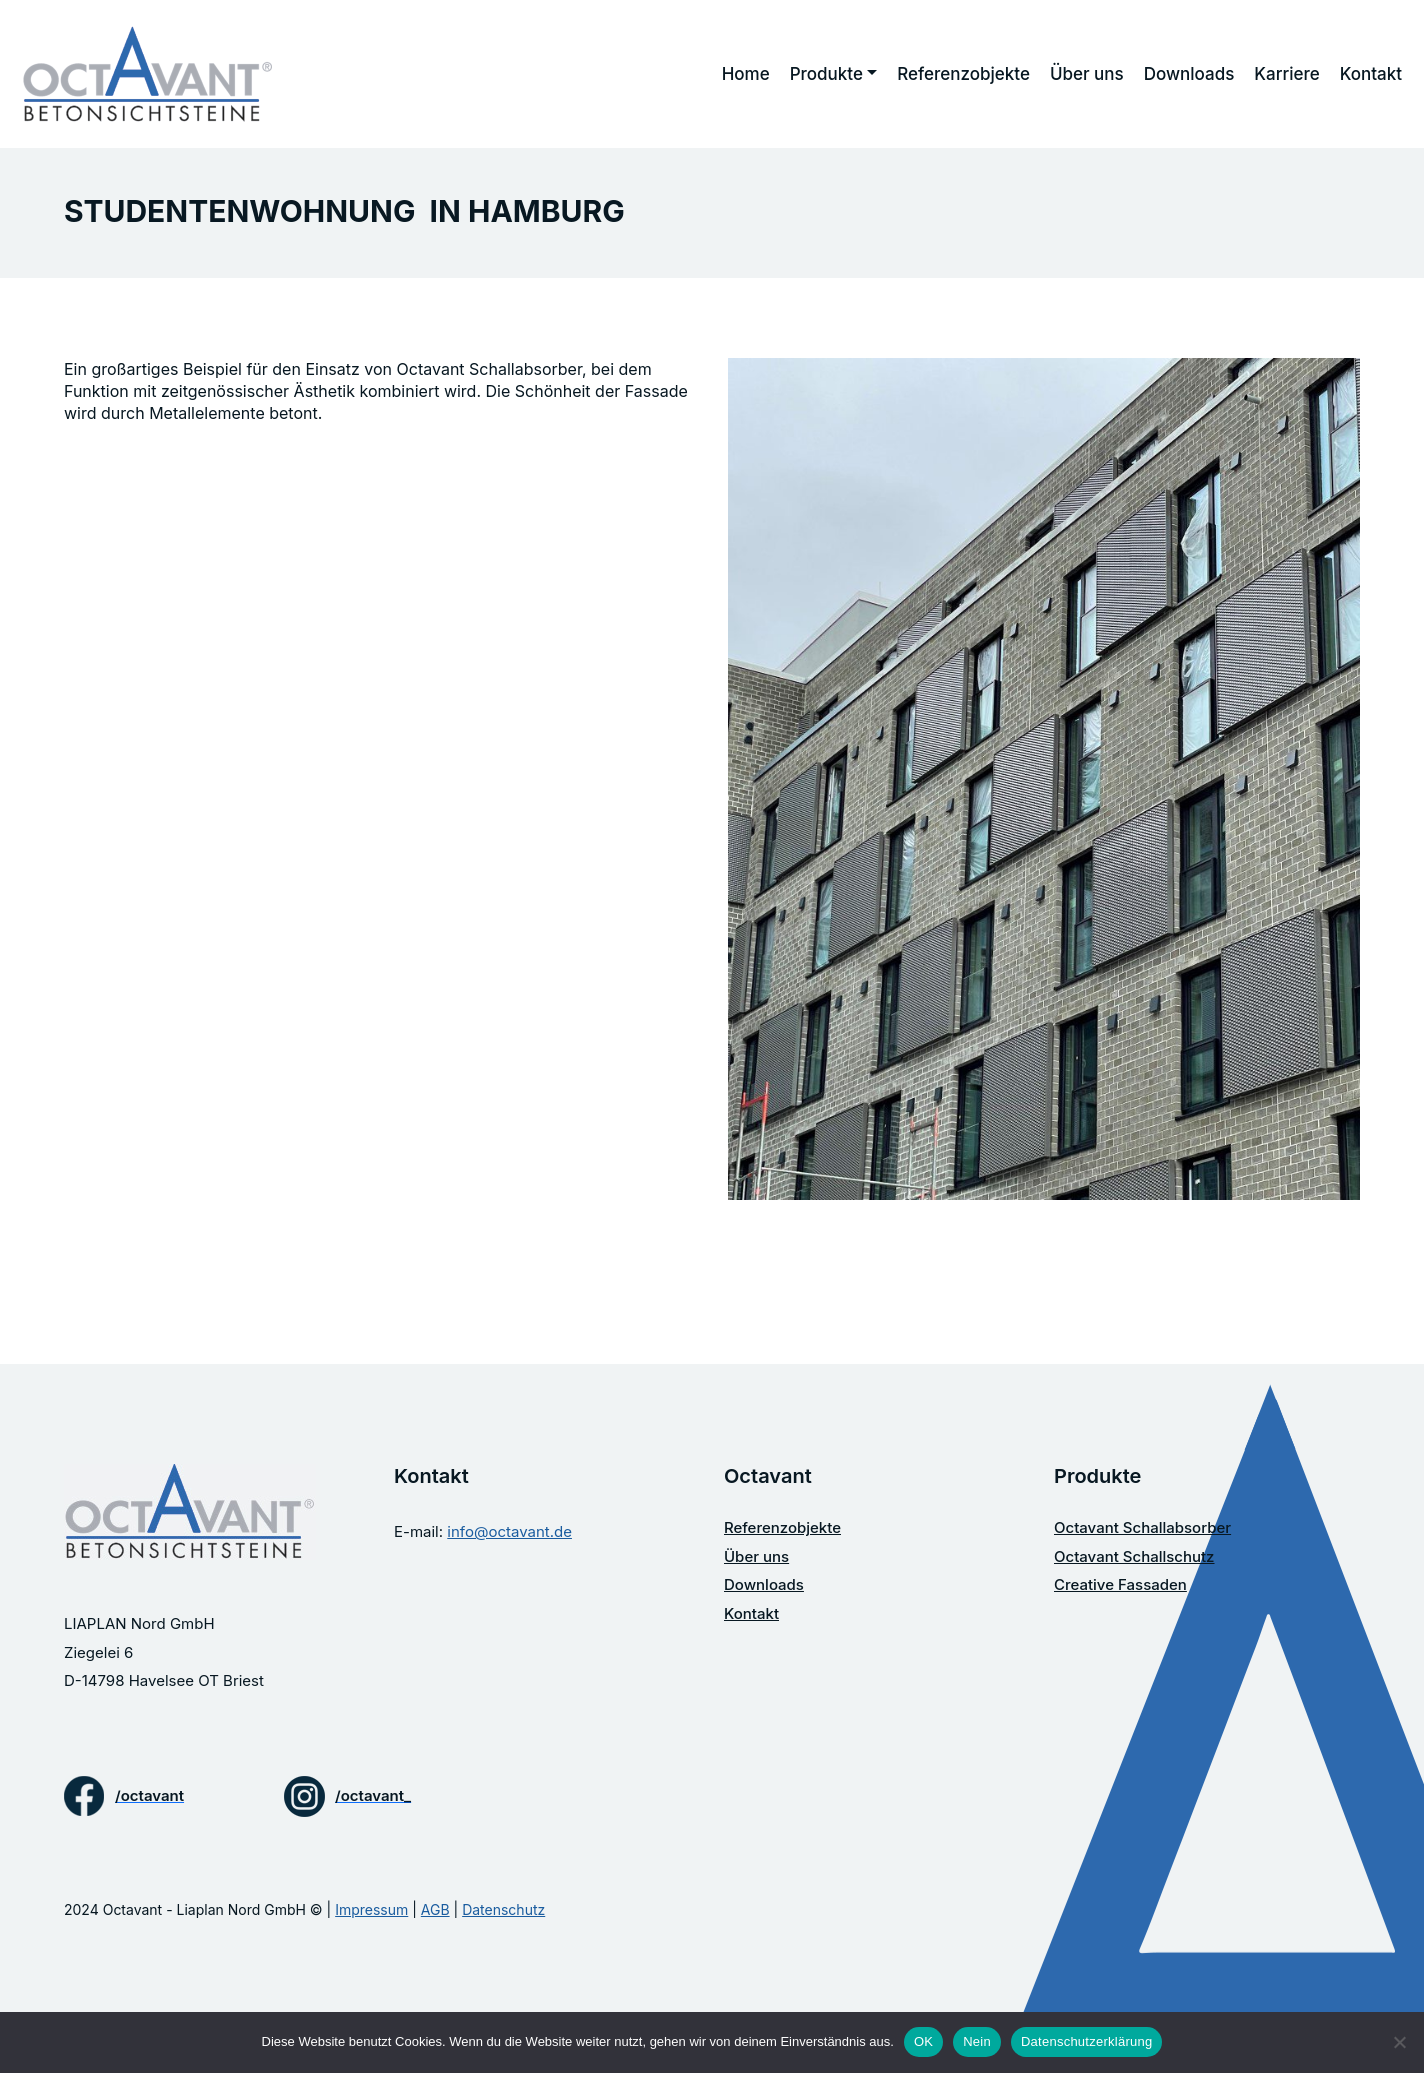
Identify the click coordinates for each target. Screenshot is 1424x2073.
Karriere (1286, 74)
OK (923, 2041)
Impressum (371, 1909)
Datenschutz (503, 1909)
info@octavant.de (509, 1531)
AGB (435, 1909)
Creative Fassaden (1120, 1584)
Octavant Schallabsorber (1142, 1527)
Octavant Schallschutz (1134, 1556)
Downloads (1189, 74)
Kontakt (1371, 74)
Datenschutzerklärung (1086, 2041)
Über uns (1087, 74)
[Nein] (1399, 2042)
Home (746, 74)
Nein (977, 2041)
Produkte (826, 74)
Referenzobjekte (963, 74)
